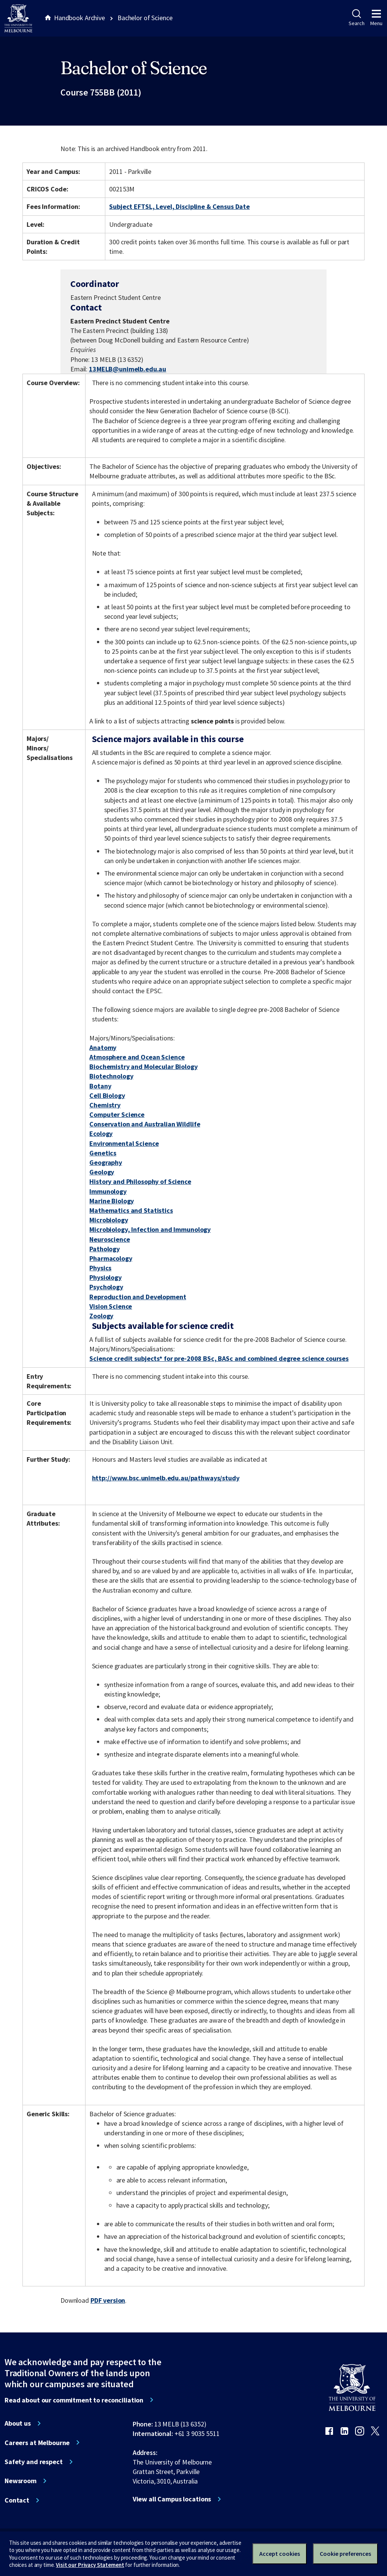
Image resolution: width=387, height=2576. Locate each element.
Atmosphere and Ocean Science (136, 1057)
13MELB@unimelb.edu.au (127, 369)
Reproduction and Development (137, 1296)
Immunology (108, 1191)
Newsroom (20, 2481)
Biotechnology (111, 1076)
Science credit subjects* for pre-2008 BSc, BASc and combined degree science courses (219, 1358)
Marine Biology (111, 1200)
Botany (100, 1086)
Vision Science (110, 1306)
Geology (101, 1172)
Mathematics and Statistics (131, 1210)
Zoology (101, 1315)
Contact (17, 2500)
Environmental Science (124, 1143)
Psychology (106, 1286)
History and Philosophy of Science (140, 1181)
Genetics (102, 1153)
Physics (100, 1267)
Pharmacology (110, 1258)
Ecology (101, 1133)
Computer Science (116, 1114)
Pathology (104, 1248)
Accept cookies (279, 2553)
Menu (376, 18)
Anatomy (102, 1047)
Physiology (105, 1277)
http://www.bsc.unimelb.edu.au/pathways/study (165, 1478)
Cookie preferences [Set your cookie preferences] (345, 2553)
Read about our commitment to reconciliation (74, 2400)
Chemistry (105, 1105)
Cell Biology (107, 1095)
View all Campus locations (172, 2499)
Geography (105, 1162)
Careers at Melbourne (37, 2443)
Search (356, 18)
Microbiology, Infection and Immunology (150, 1229)
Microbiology (108, 1220)
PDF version (107, 2300)
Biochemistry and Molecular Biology (143, 1066)
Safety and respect (34, 2462)
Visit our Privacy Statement (90, 2564)
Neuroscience (109, 1239)
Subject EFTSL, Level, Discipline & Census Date (179, 206)
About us (18, 2423)
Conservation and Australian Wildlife (144, 1124)
